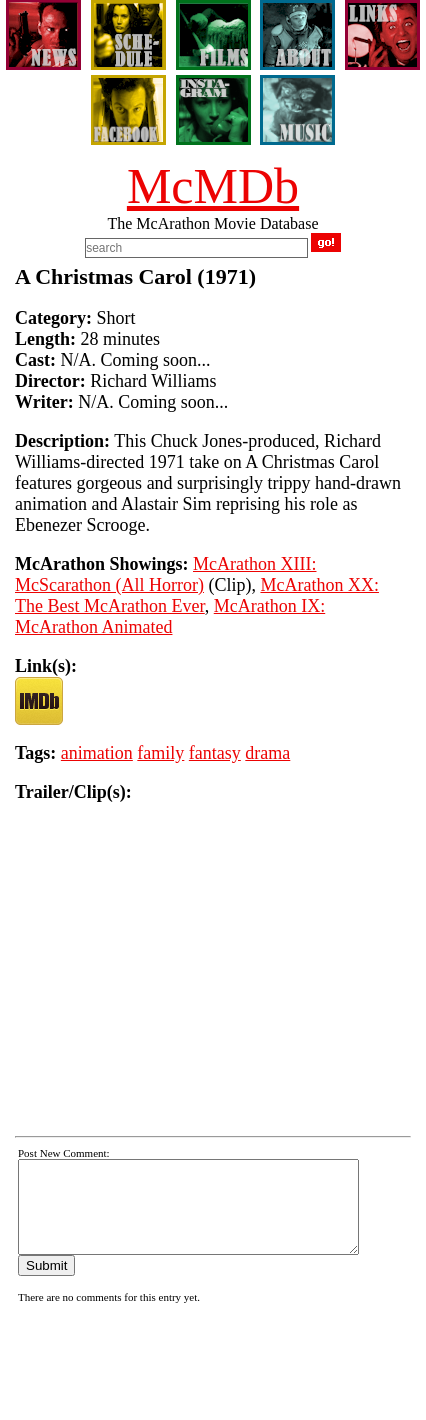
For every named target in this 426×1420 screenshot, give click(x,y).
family (160, 753)
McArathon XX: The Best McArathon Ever (197, 595)
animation (97, 753)
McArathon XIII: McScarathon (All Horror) (165, 574)
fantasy (215, 753)
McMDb (213, 186)
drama (267, 753)
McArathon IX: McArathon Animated (170, 616)
